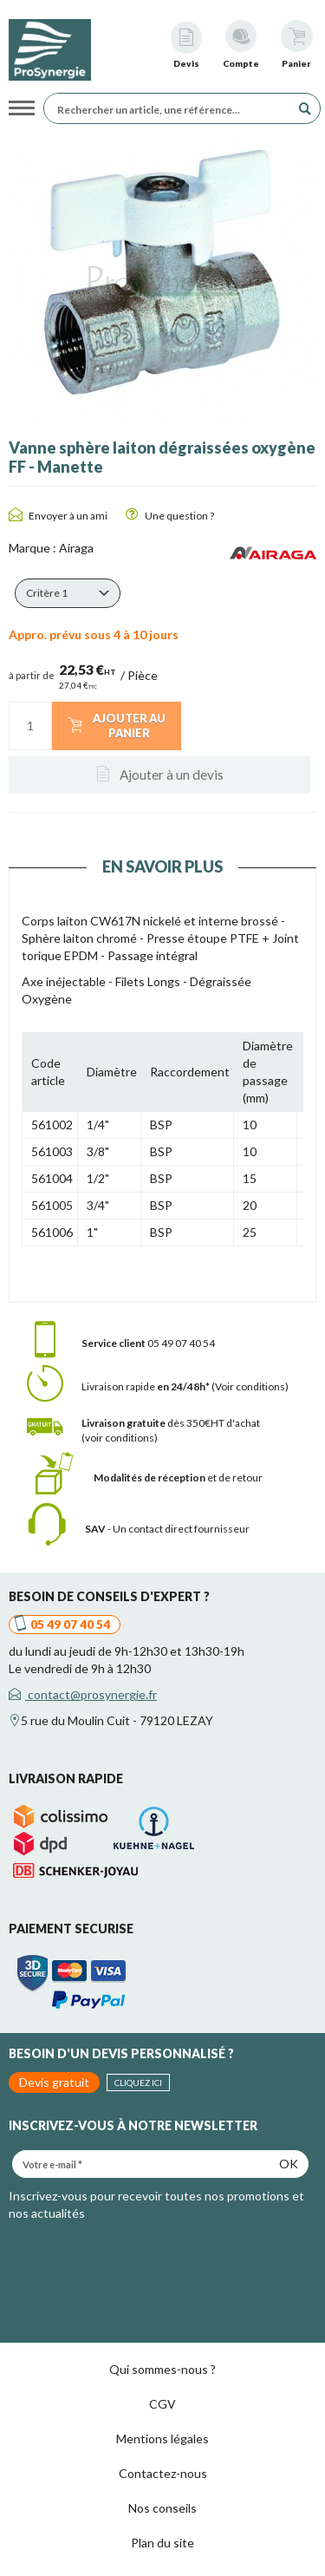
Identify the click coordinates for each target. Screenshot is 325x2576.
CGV (162, 2403)
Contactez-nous (163, 2473)
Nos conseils (162, 2508)
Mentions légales (162, 2438)
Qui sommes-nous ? (162, 2369)
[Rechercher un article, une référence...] (171, 108)
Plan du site (162, 2542)
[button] (67, 593)
